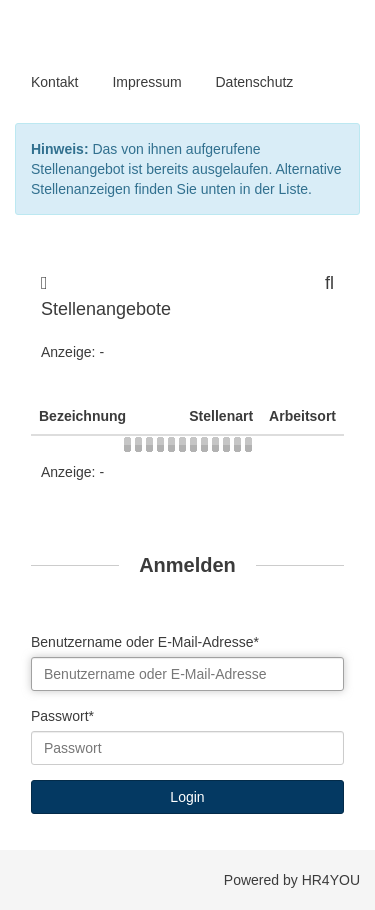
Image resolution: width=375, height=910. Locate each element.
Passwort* (62, 716)
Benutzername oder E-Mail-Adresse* (145, 642)
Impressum (146, 82)
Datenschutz (255, 82)
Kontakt (54, 82)
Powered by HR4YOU (292, 880)
